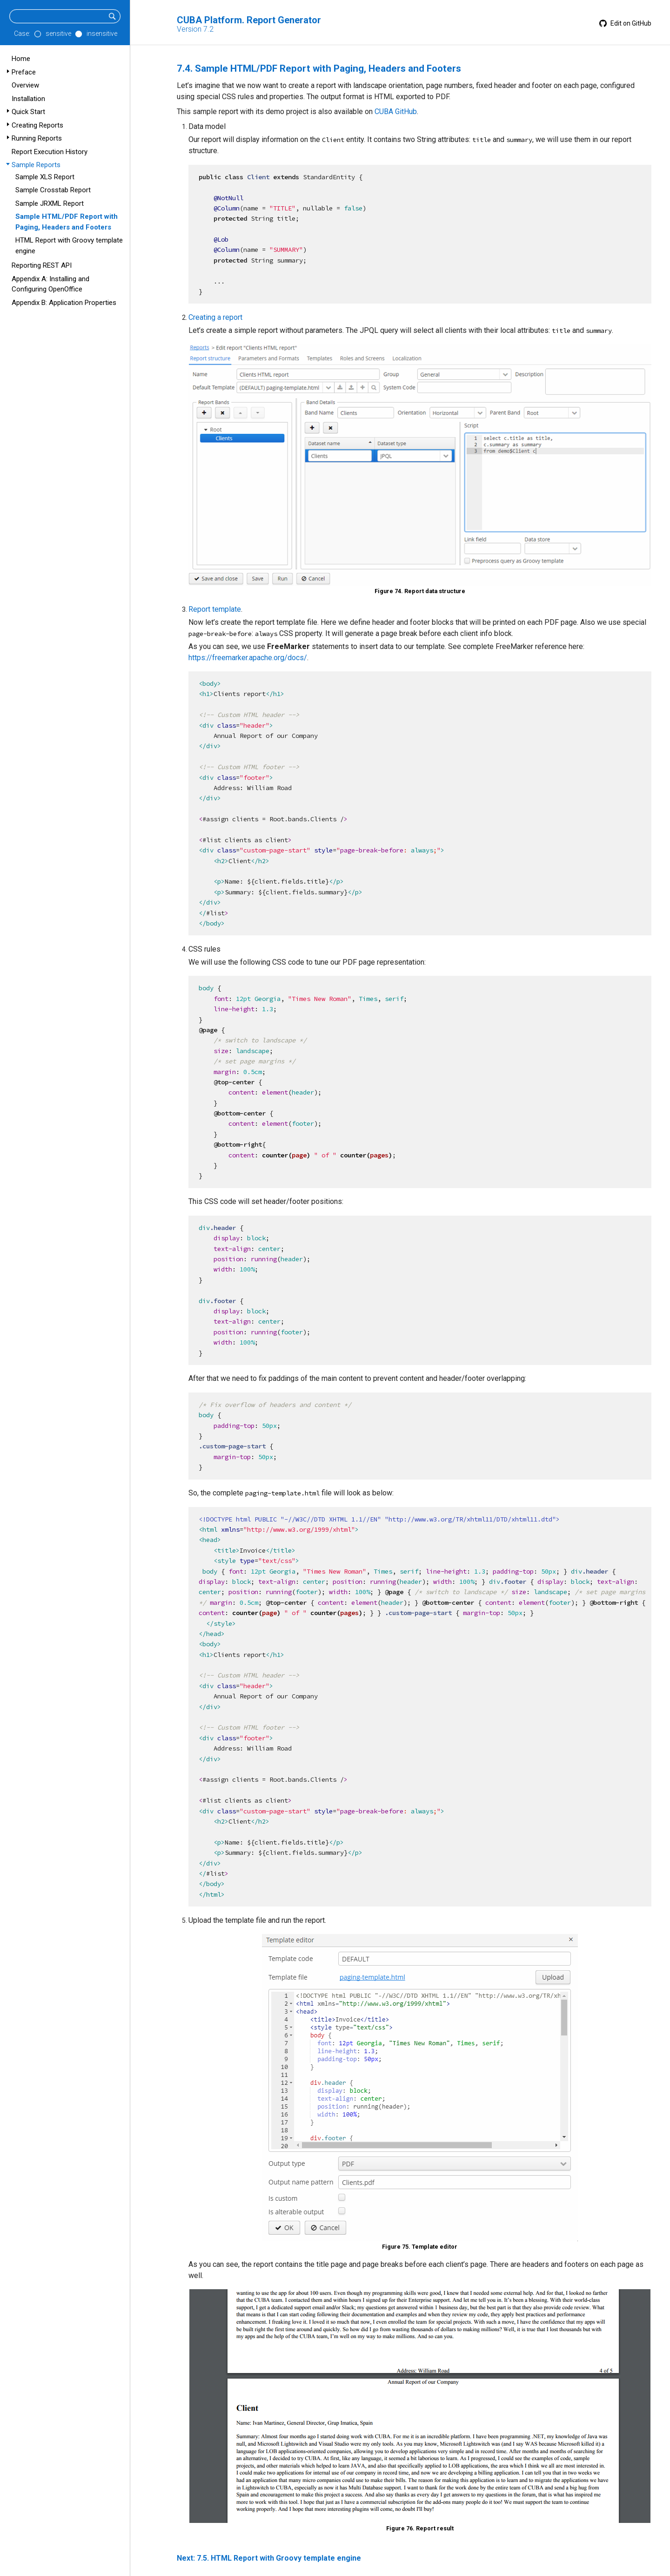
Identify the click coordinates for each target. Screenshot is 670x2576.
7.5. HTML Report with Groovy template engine (279, 2558)
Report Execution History (49, 152)
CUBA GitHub (396, 111)
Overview (25, 85)
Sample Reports (36, 165)
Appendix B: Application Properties (64, 302)
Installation (28, 99)
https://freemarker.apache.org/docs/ (247, 657)
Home (21, 58)
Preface (24, 72)
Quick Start (28, 112)
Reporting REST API (42, 265)
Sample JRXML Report (49, 203)
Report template (214, 609)
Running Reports (37, 138)
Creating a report (215, 317)
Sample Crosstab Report (53, 190)
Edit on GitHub (625, 23)
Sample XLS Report (44, 177)
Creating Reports (37, 125)
